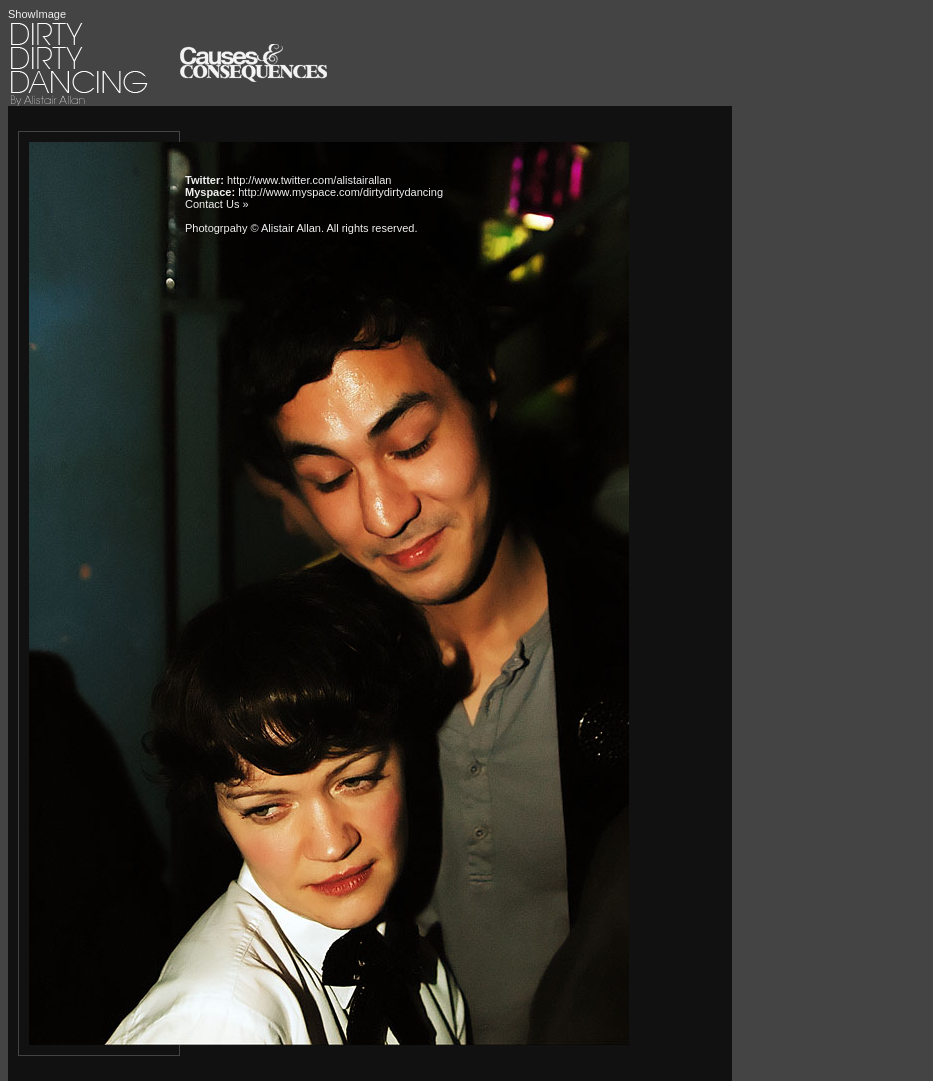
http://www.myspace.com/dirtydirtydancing (340, 192)
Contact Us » (217, 204)
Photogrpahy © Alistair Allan (253, 228)
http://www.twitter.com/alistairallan (309, 180)
